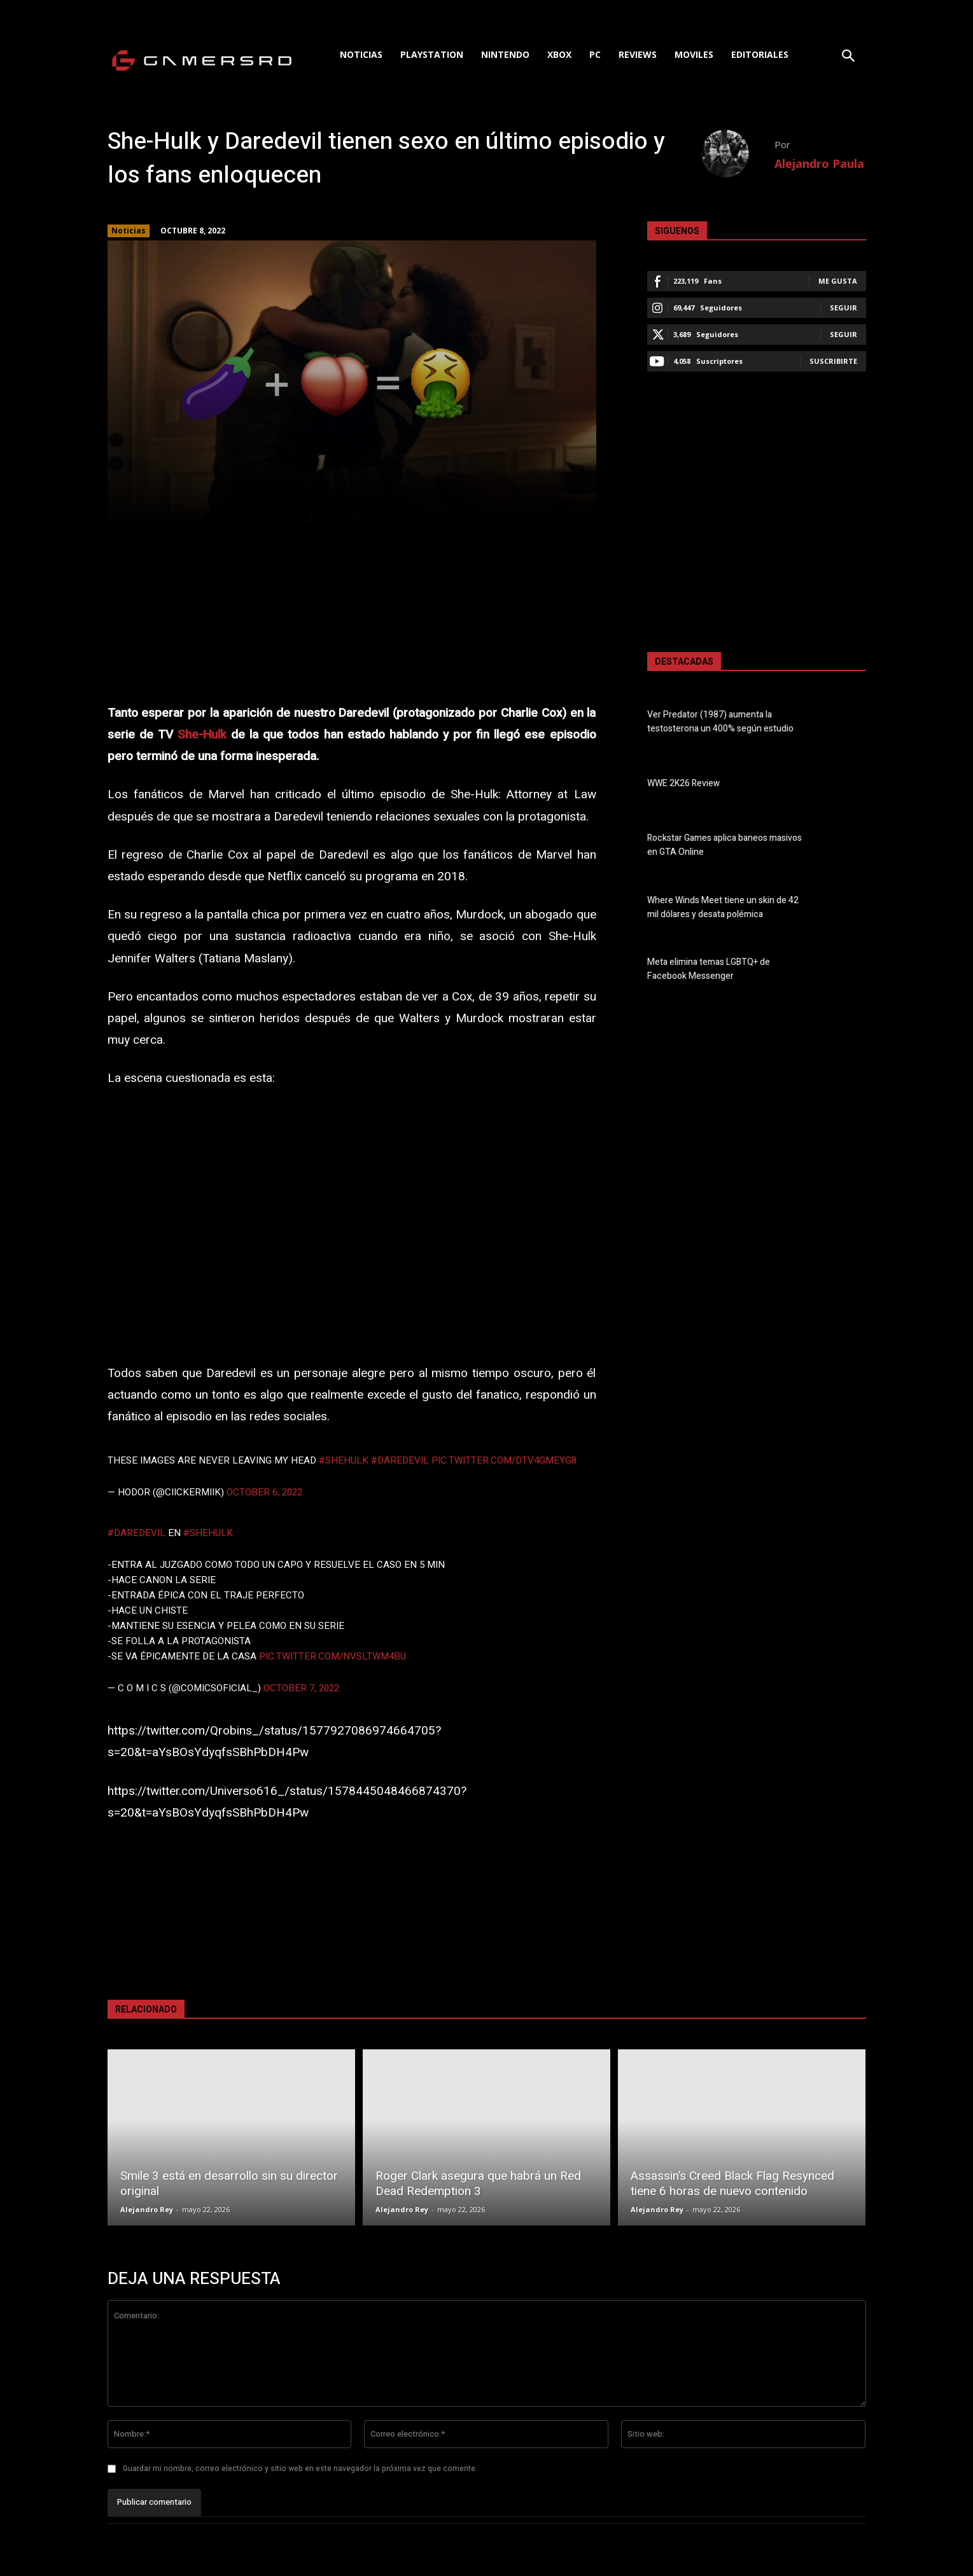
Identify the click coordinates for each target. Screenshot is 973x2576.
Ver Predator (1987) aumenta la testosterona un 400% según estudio (720, 722)
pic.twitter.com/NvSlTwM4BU (332, 1656)
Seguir (843, 307)
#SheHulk (343, 1460)
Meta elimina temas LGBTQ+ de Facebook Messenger (708, 969)
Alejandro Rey (146, 2209)
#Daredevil (400, 1460)
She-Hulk (202, 735)
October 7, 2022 (301, 1688)
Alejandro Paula (819, 163)
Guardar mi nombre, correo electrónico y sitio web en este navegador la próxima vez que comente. (300, 2468)
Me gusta (837, 281)
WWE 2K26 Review (683, 784)
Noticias (129, 231)
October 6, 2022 (264, 1492)
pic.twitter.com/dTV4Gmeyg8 (504, 1460)
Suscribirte (833, 361)
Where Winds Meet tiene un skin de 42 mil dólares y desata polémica (723, 907)
